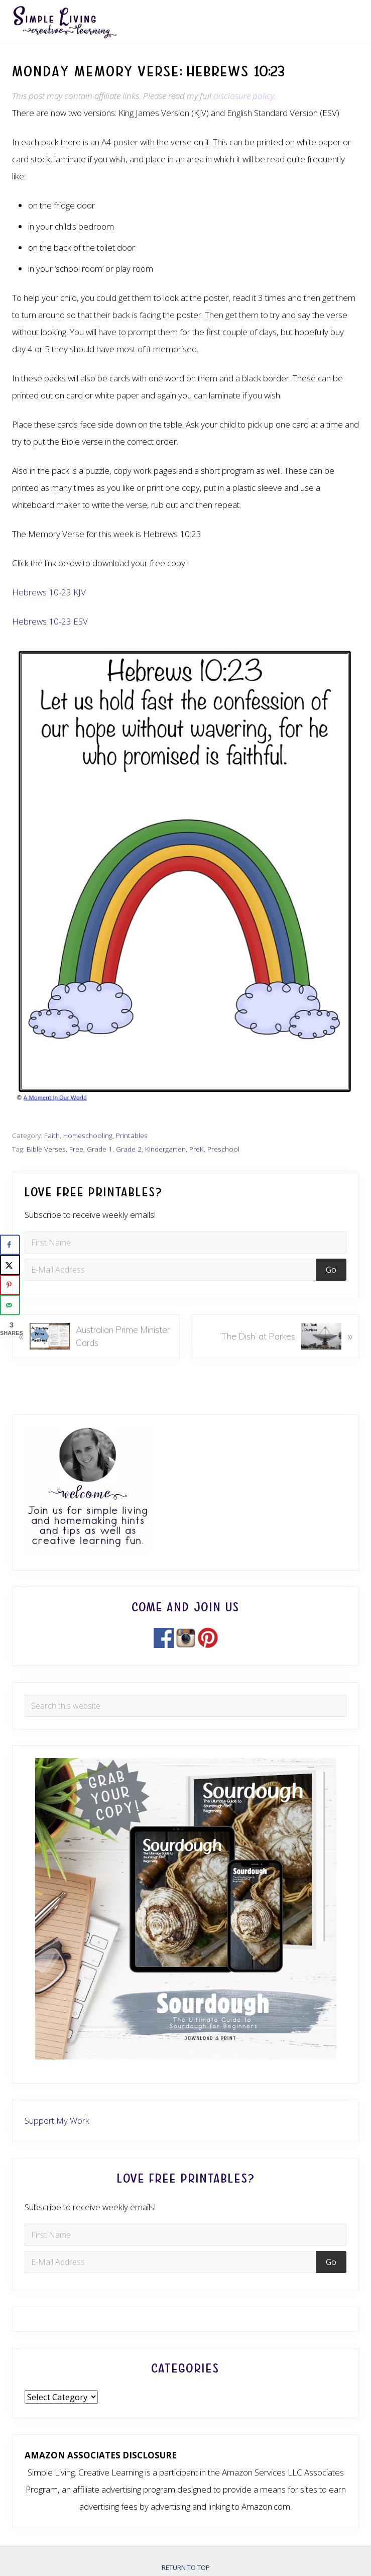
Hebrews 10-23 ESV (50, 621)
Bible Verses (46, 1149)
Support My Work (57, 2120)
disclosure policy (243, 95)
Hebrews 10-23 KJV (49, 592)
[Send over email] (10, 1305)
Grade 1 (99, 1149)
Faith (52, 1135)
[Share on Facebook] (10, 1244)
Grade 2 (129, 1149)
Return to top (186, 2567)
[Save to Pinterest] (10, 1285)
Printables (132, 1135)
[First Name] (185, 1242)
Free (76, 1149)
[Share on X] (10, 1265)
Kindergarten (165, 1149)
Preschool (223, 1149)
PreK (196, 1149)
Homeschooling (87, 1135)
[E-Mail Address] (172, 1270)
